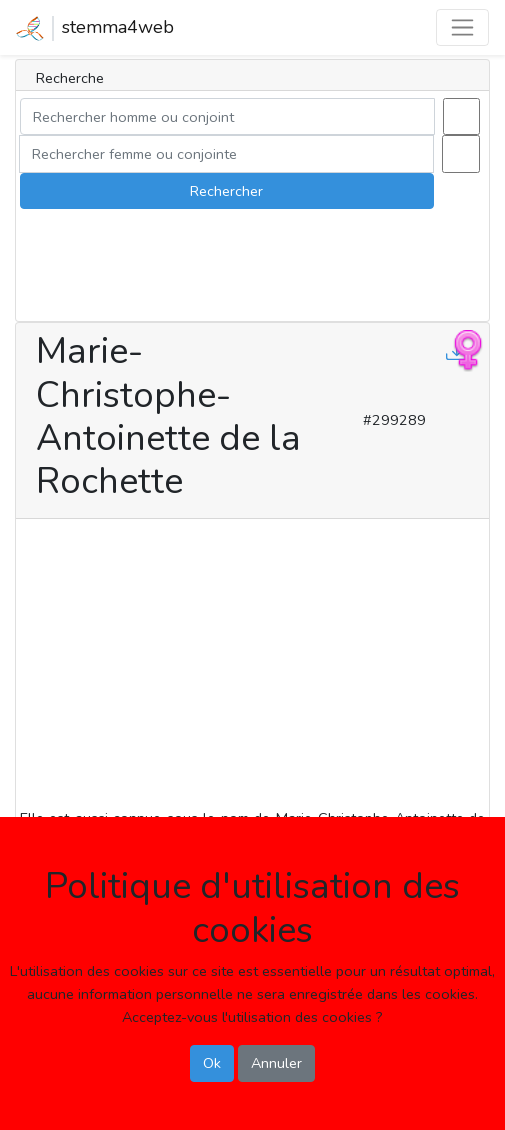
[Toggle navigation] (462, 27)
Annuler (276, 1063)
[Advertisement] (252, 667)
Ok (212, 1063)
